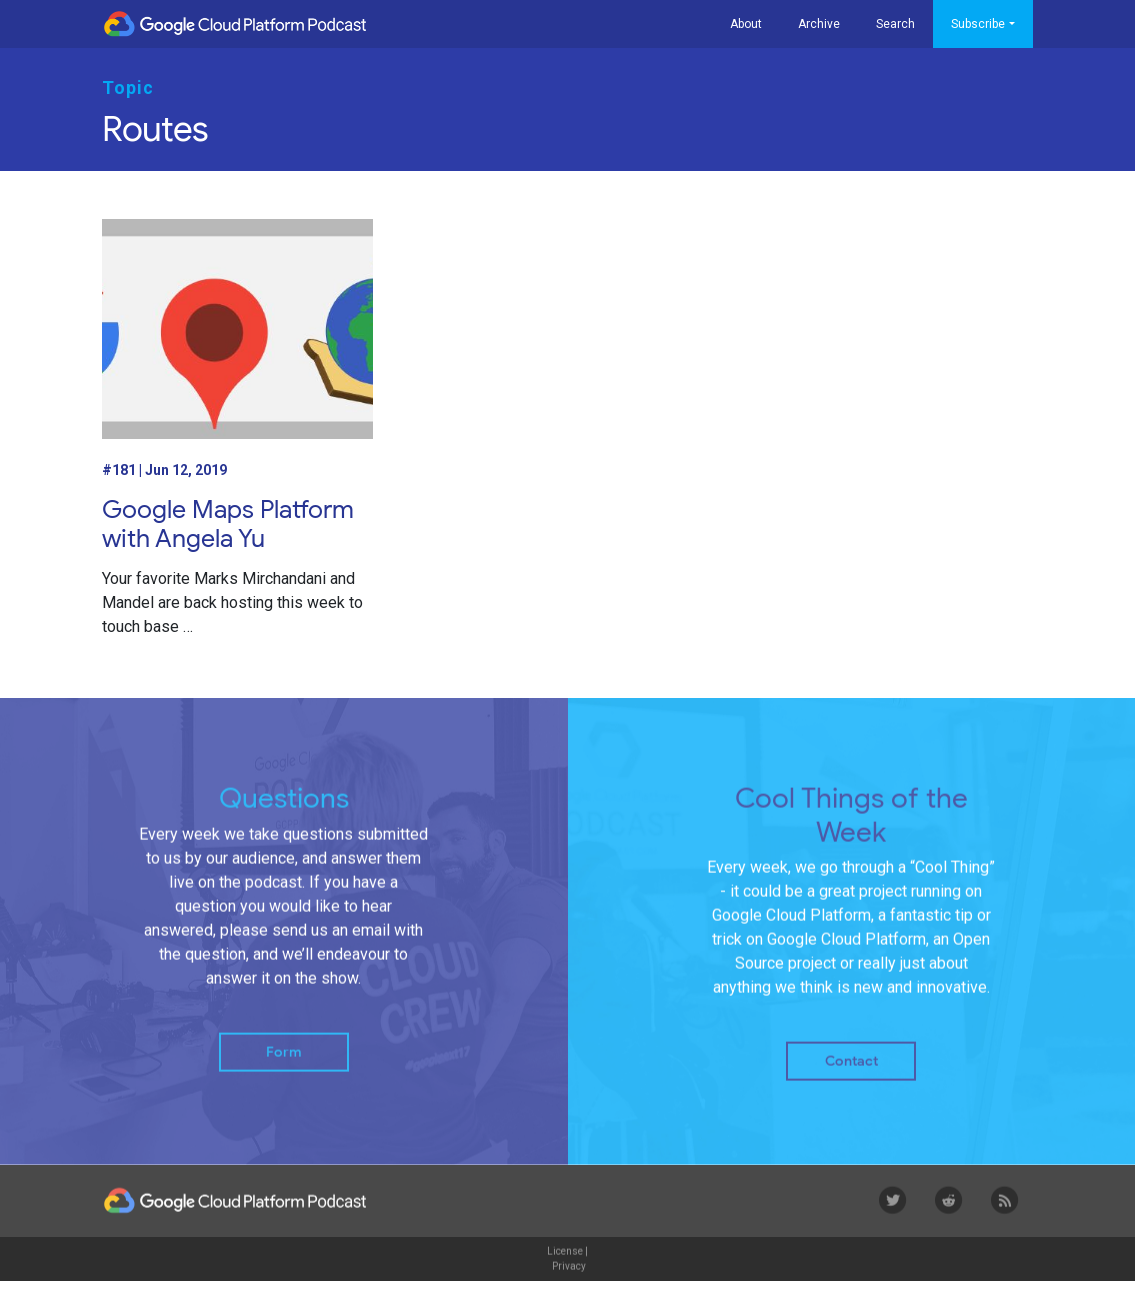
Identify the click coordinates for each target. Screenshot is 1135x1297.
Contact (851, 1073)
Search (895, 24)
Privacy (569, 1277)
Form (284, 1063)
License (565, 1262)
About (746, 24)
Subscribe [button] (978, 24)
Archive (819, 24)
